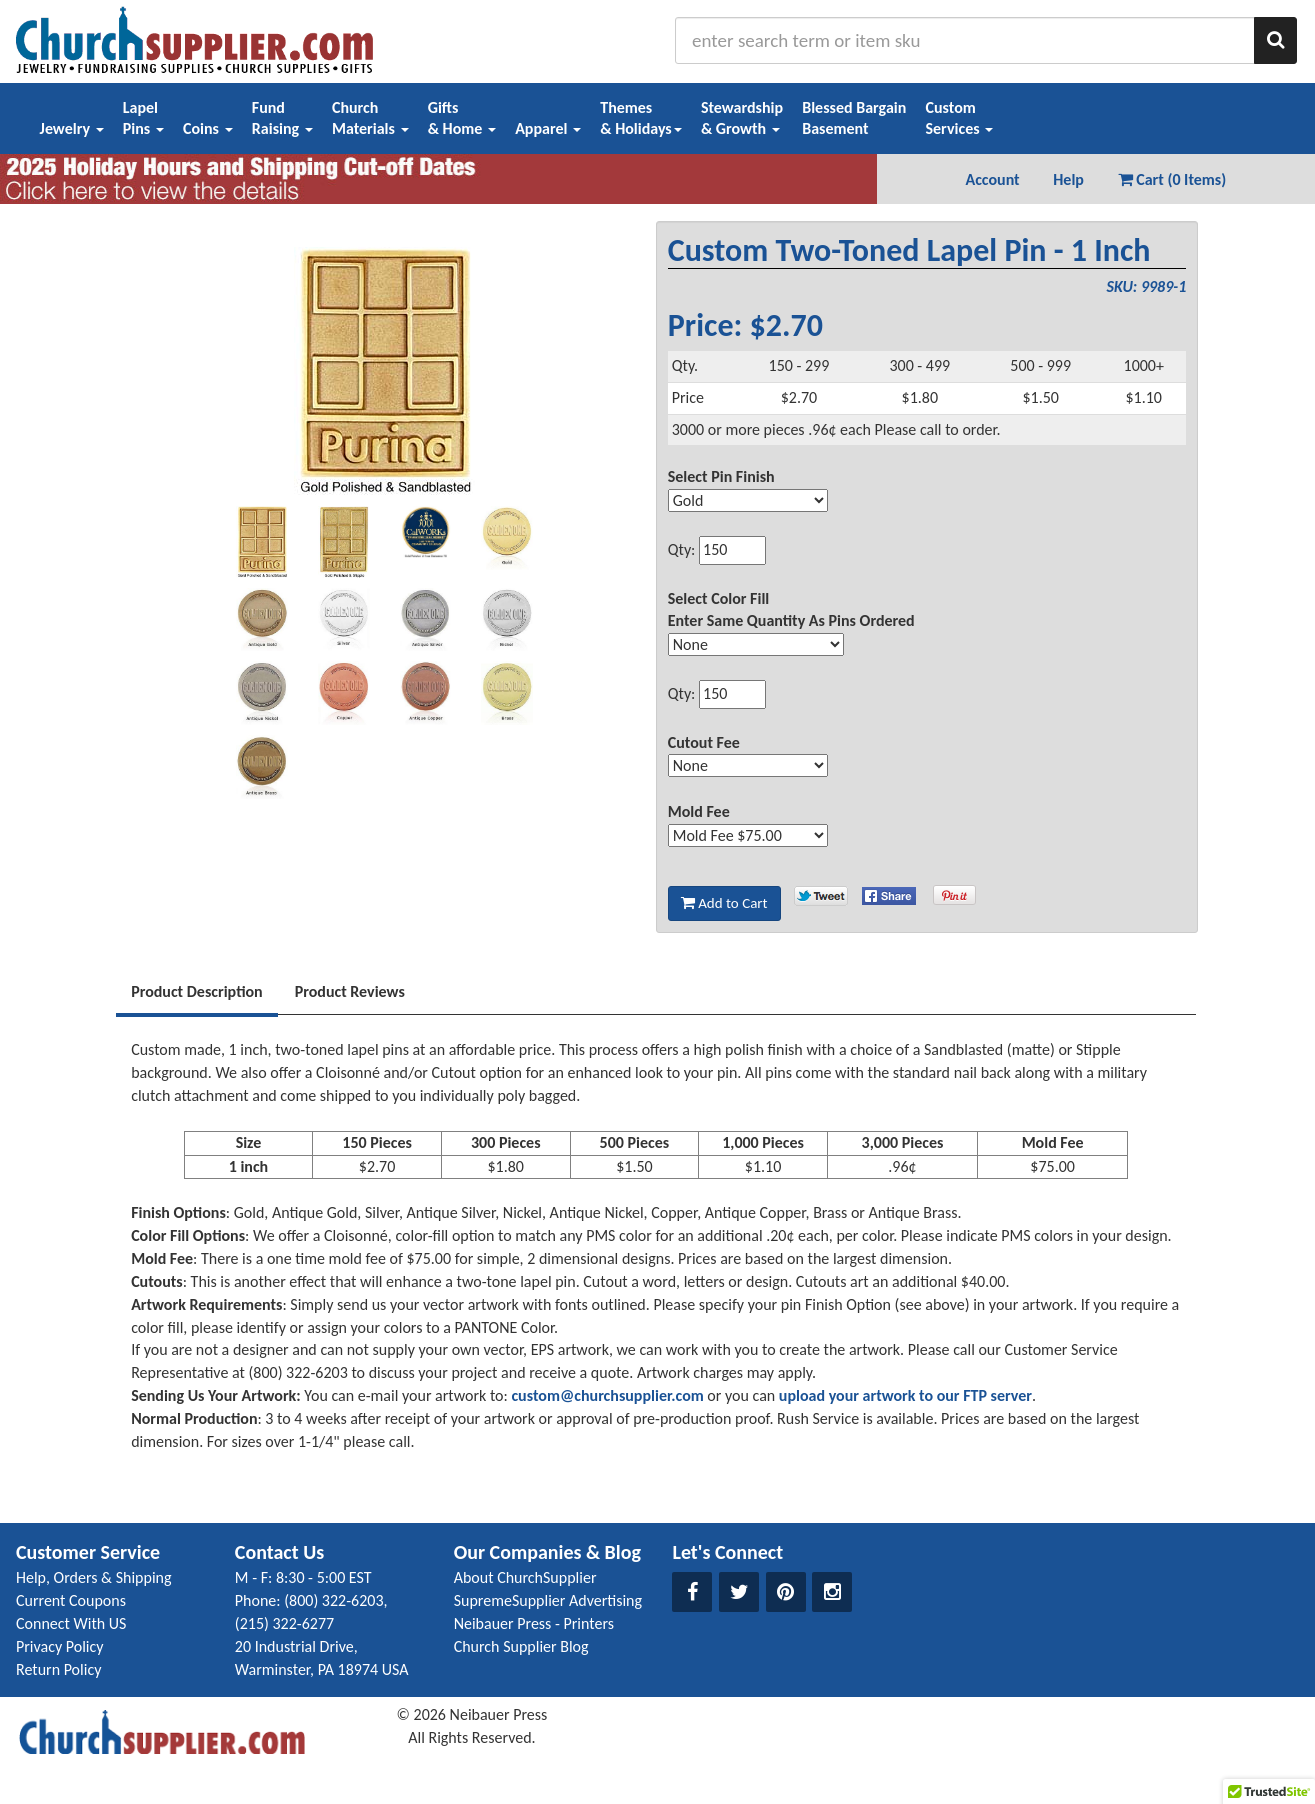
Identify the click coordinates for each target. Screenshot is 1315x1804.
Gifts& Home (462, 118)
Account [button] (992, 179)
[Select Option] (748, 500)
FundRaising (282, 118)
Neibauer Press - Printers (534, 1623)
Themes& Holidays (641, 118)
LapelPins (143, 118)
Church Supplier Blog (521, 1646)
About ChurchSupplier (525, 1577)
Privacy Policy (60, 1646)
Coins (208, 128)
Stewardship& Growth (742, 118)
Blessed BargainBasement (854, 118)
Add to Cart (724, 903)
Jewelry (72, 128)
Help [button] (1068, 179)
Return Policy (58, 1669)
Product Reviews (350, 991)
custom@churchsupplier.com (607, 1395)
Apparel (548, 128)
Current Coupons (71, 1600)
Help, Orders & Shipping (94, 1577)
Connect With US (71, 1623)
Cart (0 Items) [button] (1172, 179)
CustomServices (959, 118)
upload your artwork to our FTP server (905, 1395)
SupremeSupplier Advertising (548, 1600)
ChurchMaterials (370, 118)
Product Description (197, 991)
